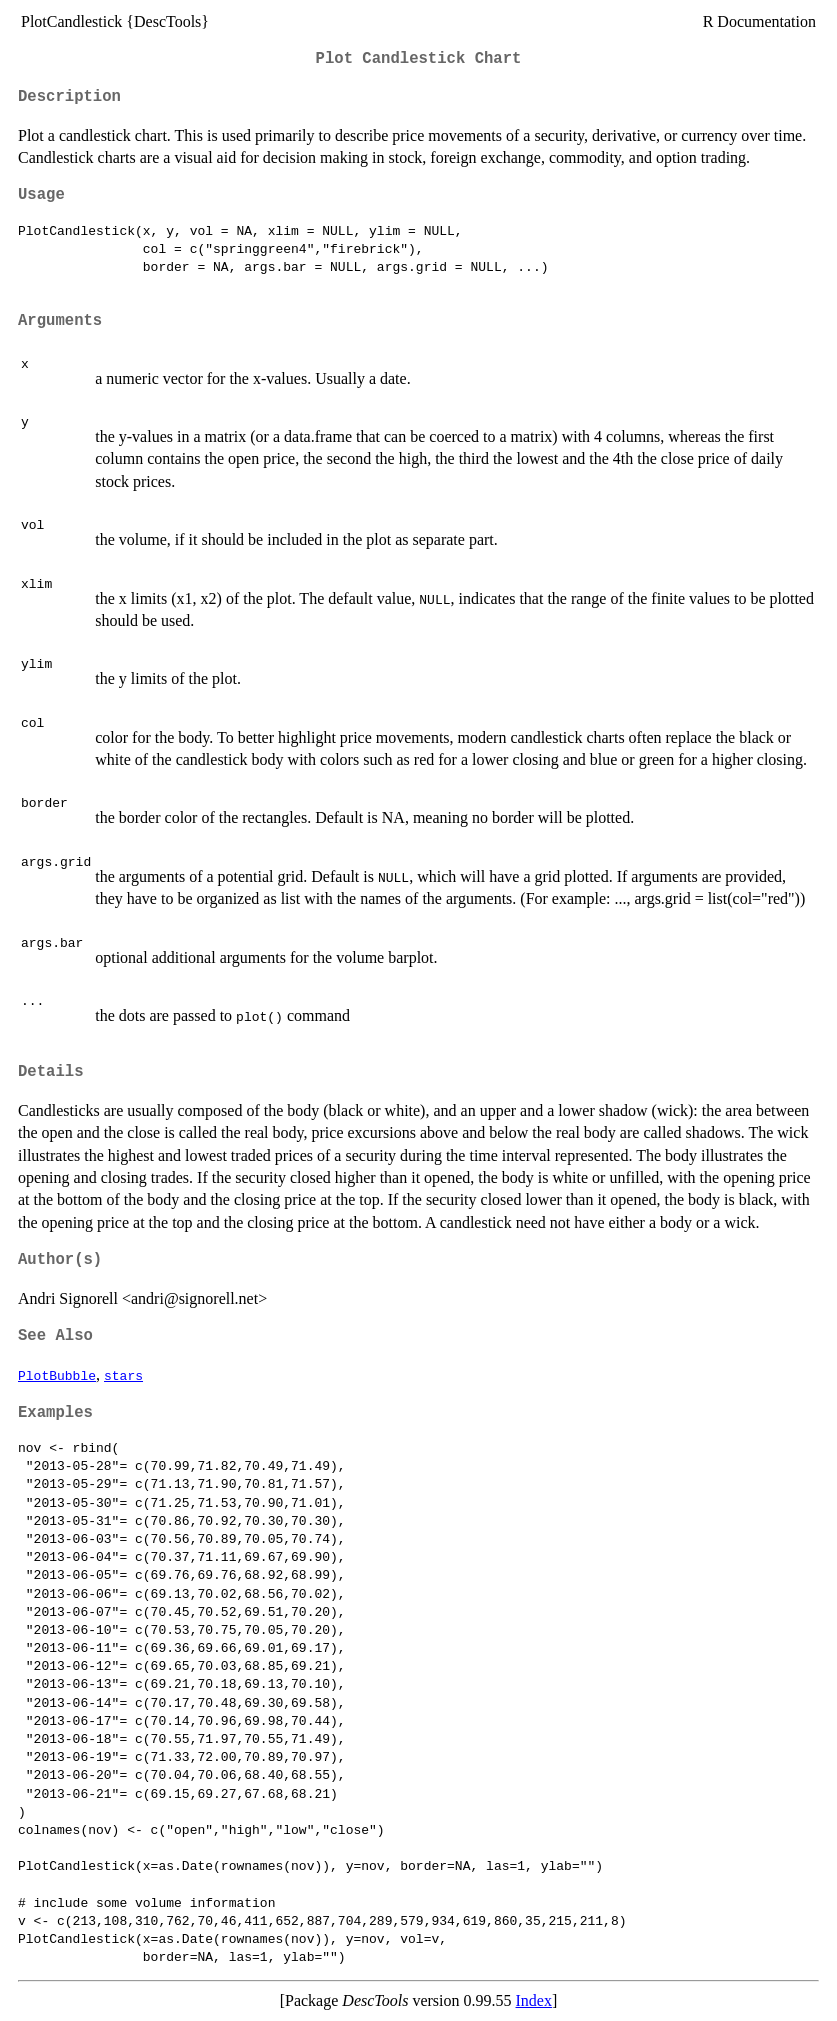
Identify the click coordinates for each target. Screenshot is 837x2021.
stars (123, 1375)
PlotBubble (57, 1375)
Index (534, 2000)
